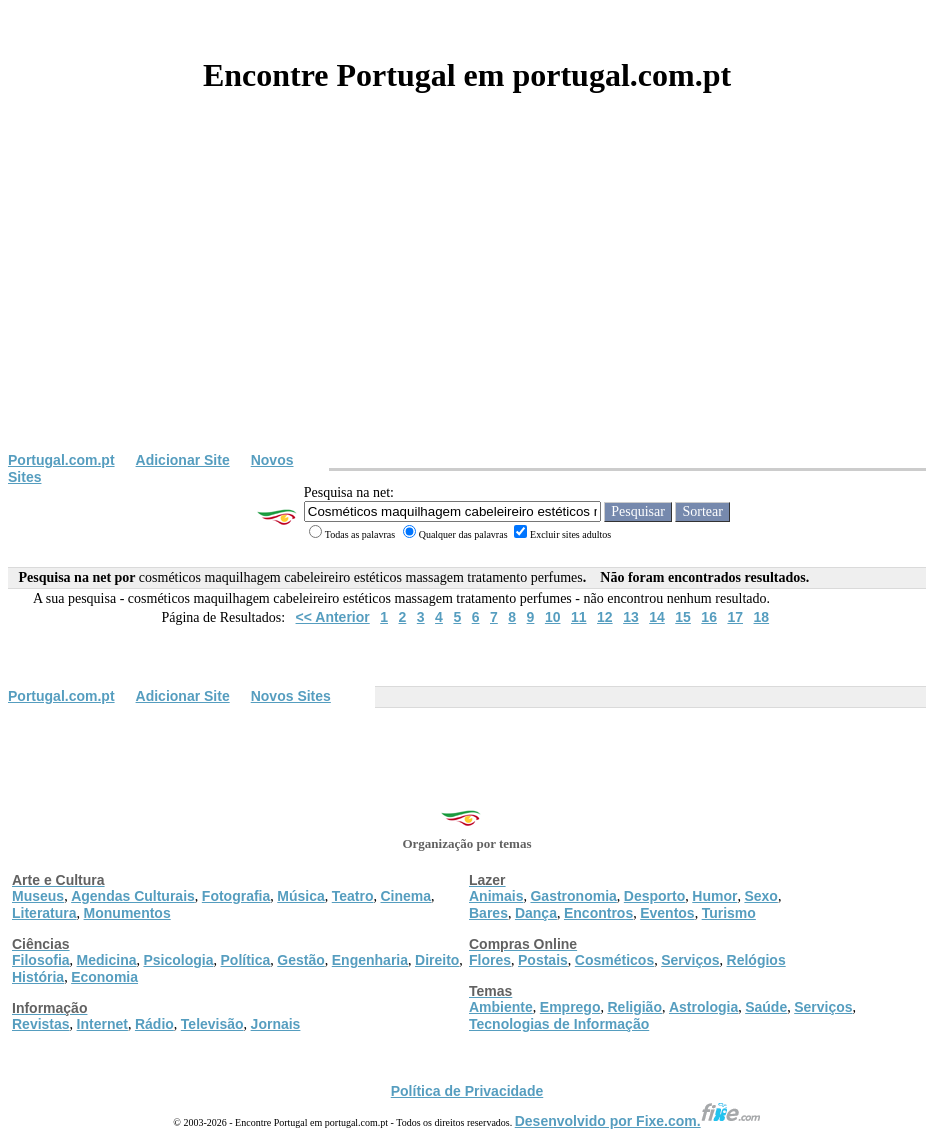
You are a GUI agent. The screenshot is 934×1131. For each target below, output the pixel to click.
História (38, 977)
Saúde (766, 1007)
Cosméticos (614, 960)
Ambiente (501, 1007)
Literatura (44, 913)
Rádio (154, 1024)
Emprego (570, 1007)
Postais (543, 960)
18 (762, 617)
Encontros (598, 913)
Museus (38, 896)
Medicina (107, 960)
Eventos (667, 913)
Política (246, 960)
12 (605, 617)
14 (657, 617)
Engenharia (370, 960)
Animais (496, 896)
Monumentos (127, 913)
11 (579, 617)
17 (735, 617)
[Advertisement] (467, 302)
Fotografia (236, 896)
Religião (634, 1007)
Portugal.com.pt (61, 460)
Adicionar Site (183, 460)
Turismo (729, 913)
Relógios (756, 960)
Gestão (300, 960)
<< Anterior (333, 617)
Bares (488, 913)
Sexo (760, 896)
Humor (714, 896)
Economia (104, 977)
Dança (536, 913)
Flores (490, 960)
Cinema (406, 896)
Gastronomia (573, 896)
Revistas (41, 1024)
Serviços (690, 960)
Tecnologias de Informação (559, 1024)
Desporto (654, 896)
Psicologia (178, 960)
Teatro (353, 896)
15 (683, 617)
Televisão (212, 1024)
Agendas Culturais (133, 896)
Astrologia (703, 1007)
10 (553, 617)
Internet (102, 1024)
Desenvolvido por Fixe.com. (638, 1121)
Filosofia (41, 960)
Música (300, 896)
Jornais (276, 1024)
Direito (437, 960)
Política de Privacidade (467, 1091)
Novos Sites (291, 696)
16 (709, 617)
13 (631, 617)
